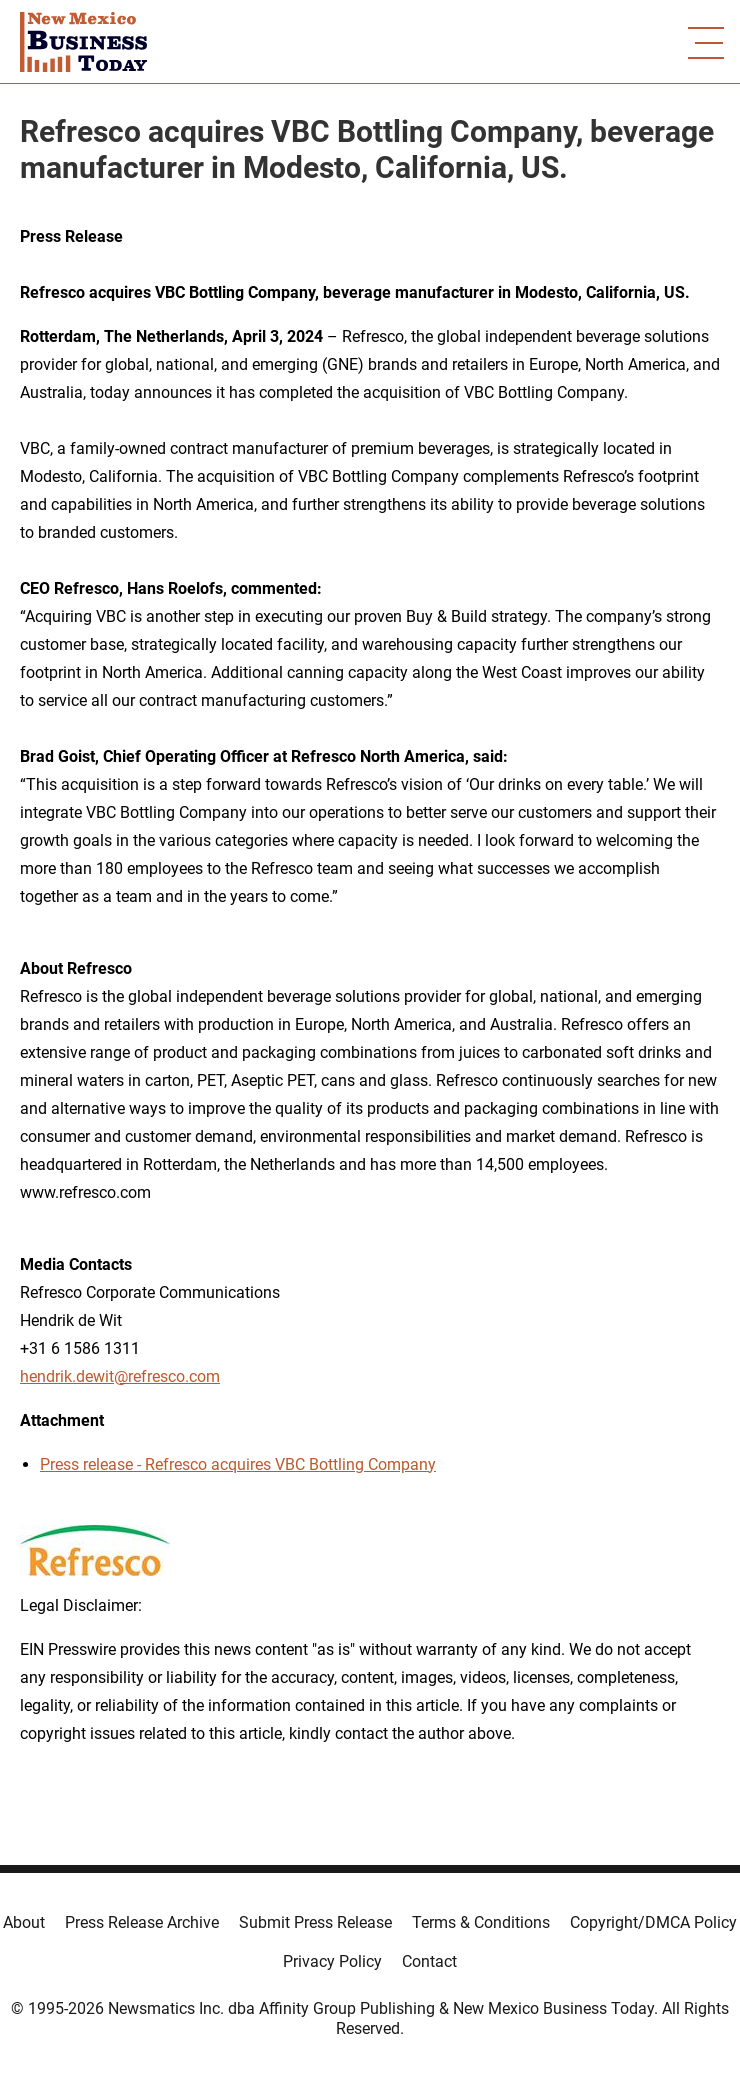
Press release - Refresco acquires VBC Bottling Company (238, 1464)
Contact (429, 1961)
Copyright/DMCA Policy (653, 1922)
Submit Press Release (315, 1922)
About (24, 1922)
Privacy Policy (332, 1961)
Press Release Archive (142, 1922)
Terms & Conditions (481, 1922)
